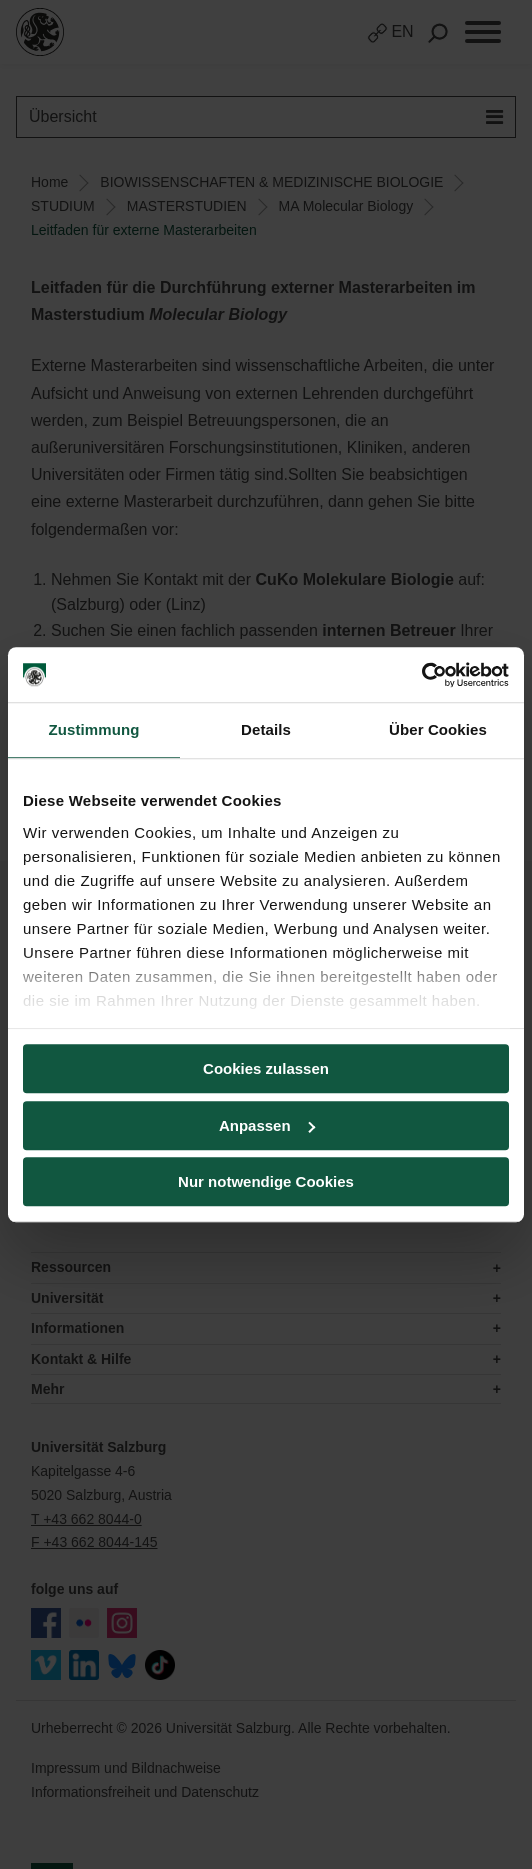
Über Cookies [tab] (438, 729)
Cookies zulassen (266, 1068)
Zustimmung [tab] (94, 729)
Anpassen (267, 1125)
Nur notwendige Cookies (266, 1181)
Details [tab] (266, 729)
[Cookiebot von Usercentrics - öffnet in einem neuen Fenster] (421, 675)
